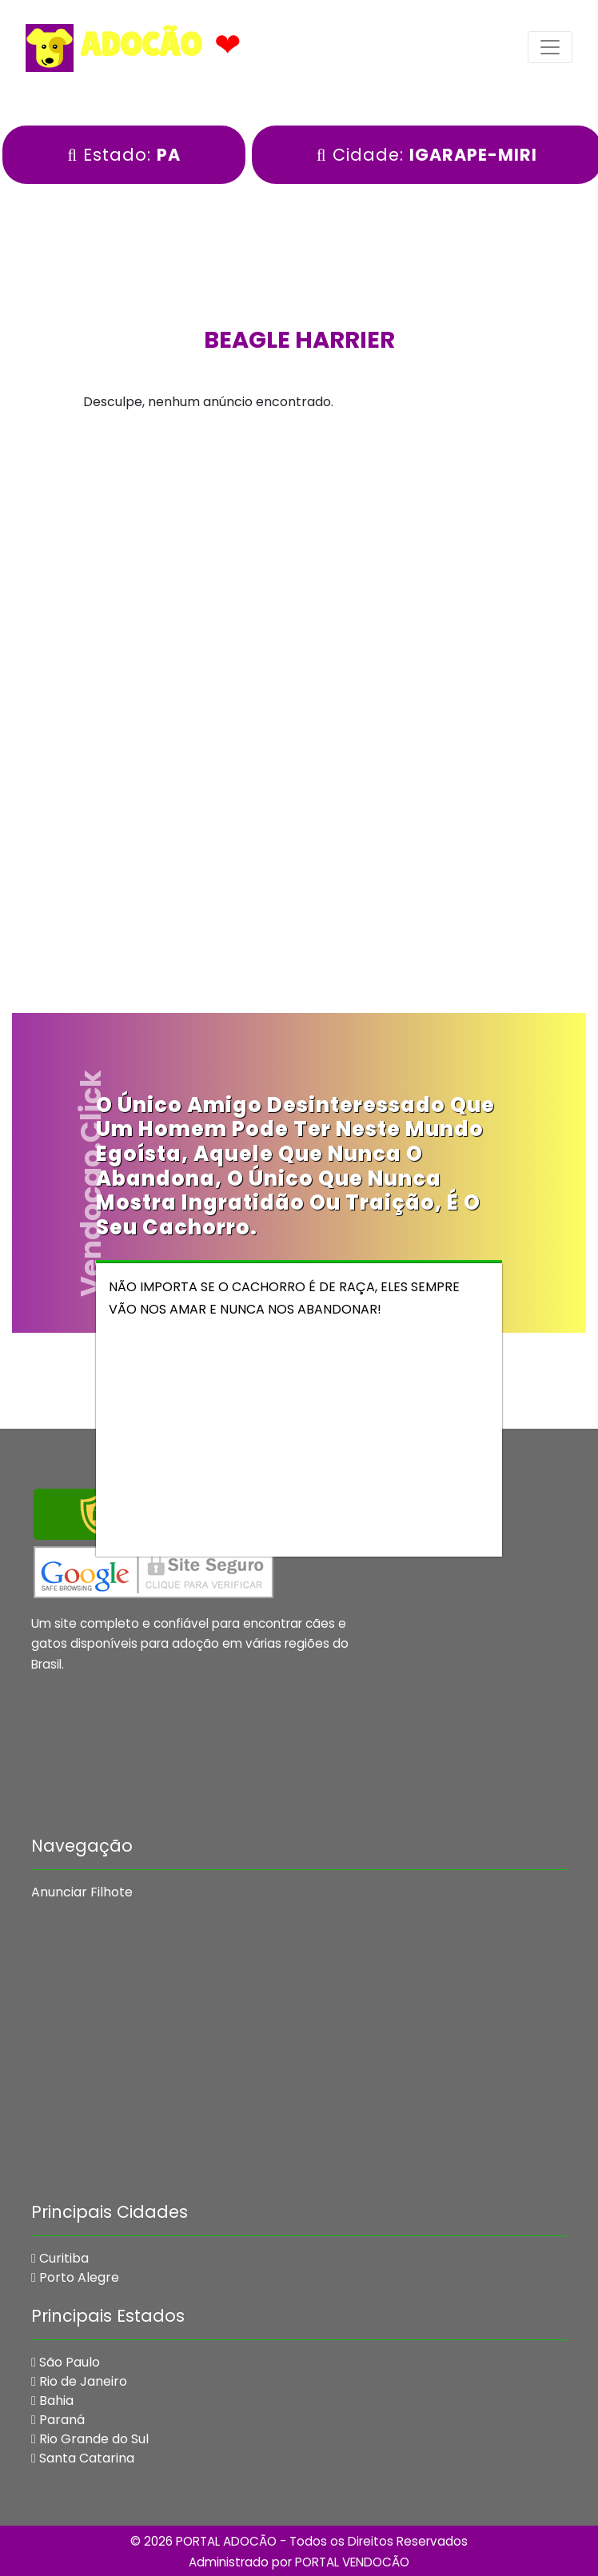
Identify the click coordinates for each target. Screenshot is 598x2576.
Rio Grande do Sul (90, 2439)
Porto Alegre (75, 2277)
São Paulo (65, 2362)
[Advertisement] (299, 562)
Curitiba (60, 2258)
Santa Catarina (82, 2458)
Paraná (58, 2420)
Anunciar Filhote (82, 1892)
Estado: (124, 154)
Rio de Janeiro (79, 2381)
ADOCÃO (113, 48)
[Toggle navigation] (550, 47)
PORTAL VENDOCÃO (352, 2562)
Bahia (52, 2400)
